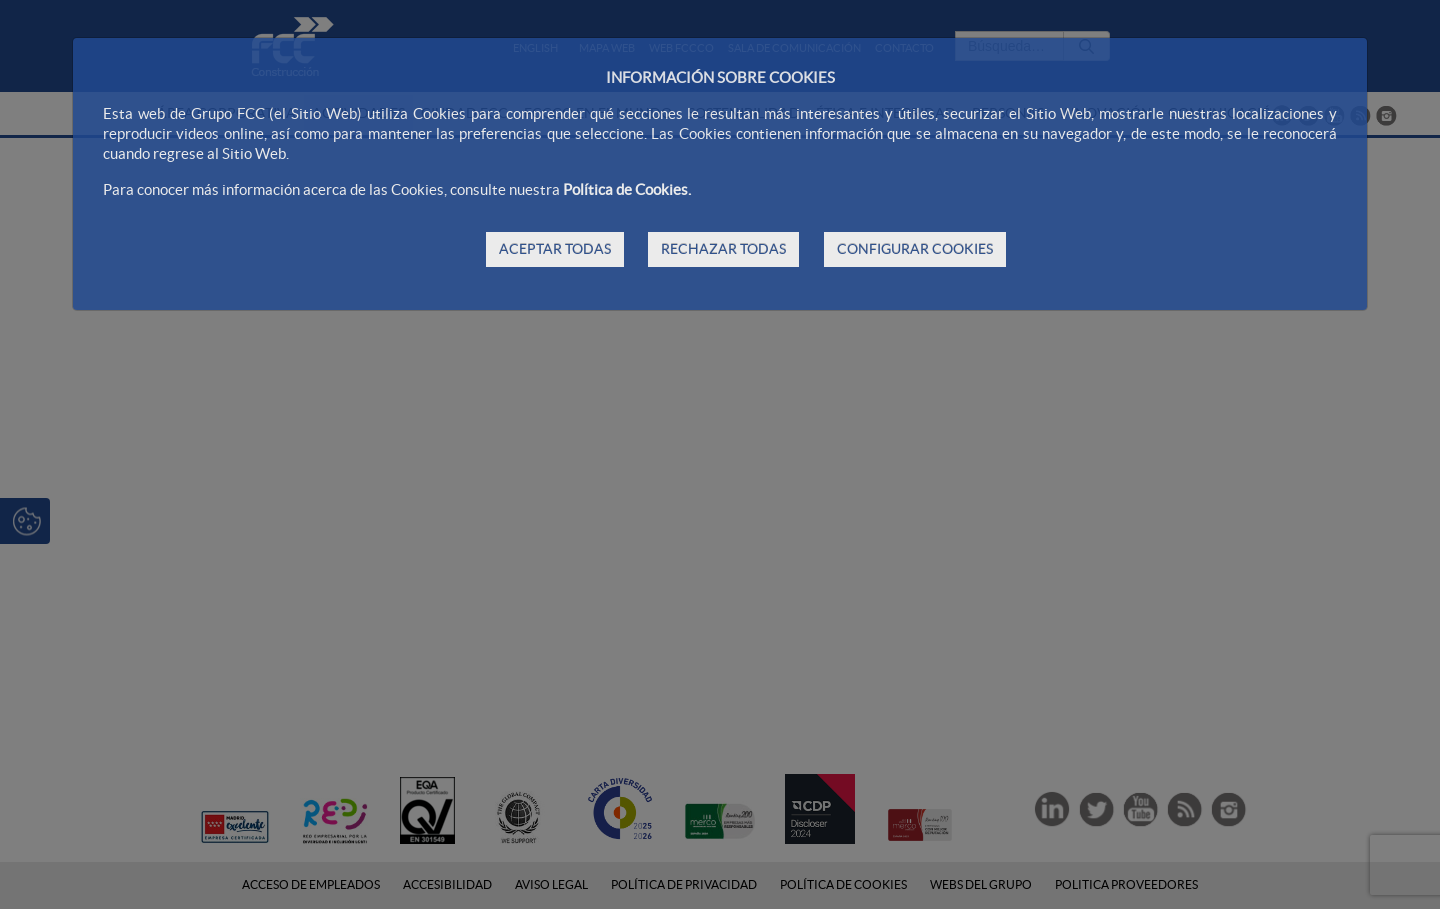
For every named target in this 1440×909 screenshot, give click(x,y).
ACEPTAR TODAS (555, 249)
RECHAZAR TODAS (723, 249)
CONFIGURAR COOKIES (915, 249)
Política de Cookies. (627, 189)
